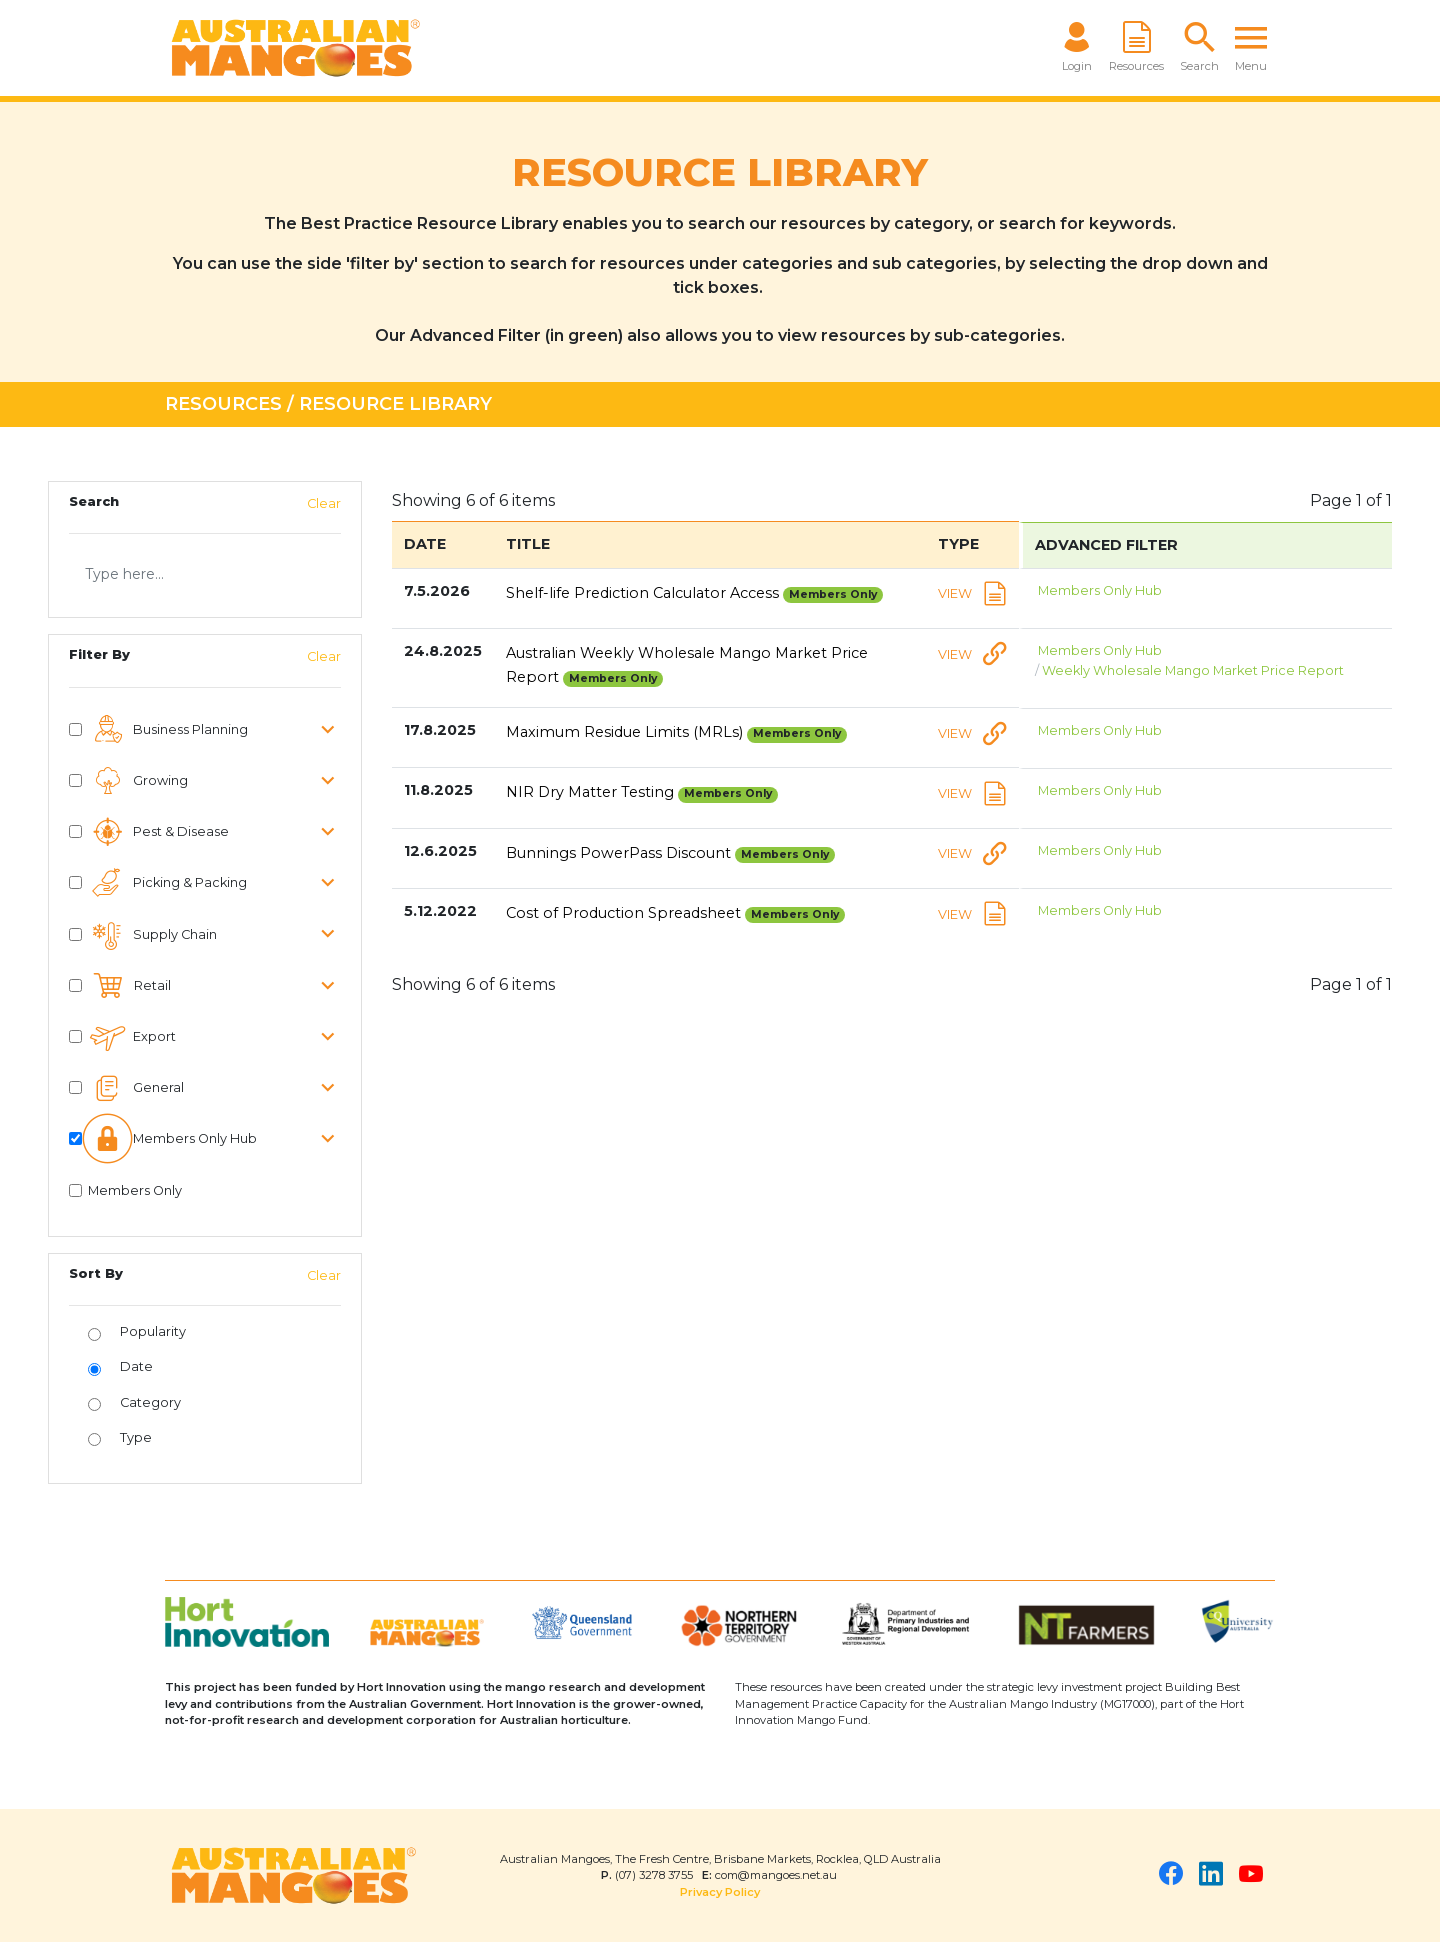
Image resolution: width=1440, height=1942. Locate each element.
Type (136, 1437)
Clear (324, 503)
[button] (1199, 48)
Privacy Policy (720, 1892)
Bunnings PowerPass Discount (671, 853)
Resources (223, 404)
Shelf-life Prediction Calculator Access (695, 593)
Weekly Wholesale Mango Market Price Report (1194, 670)
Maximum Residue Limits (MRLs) (677, 732)
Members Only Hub (1101, 590)
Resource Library (395, 404)
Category (150, 1402)
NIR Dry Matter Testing (642, 792)
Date (136, 1366)
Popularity (153, 1331)
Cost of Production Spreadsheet (676, 913)
